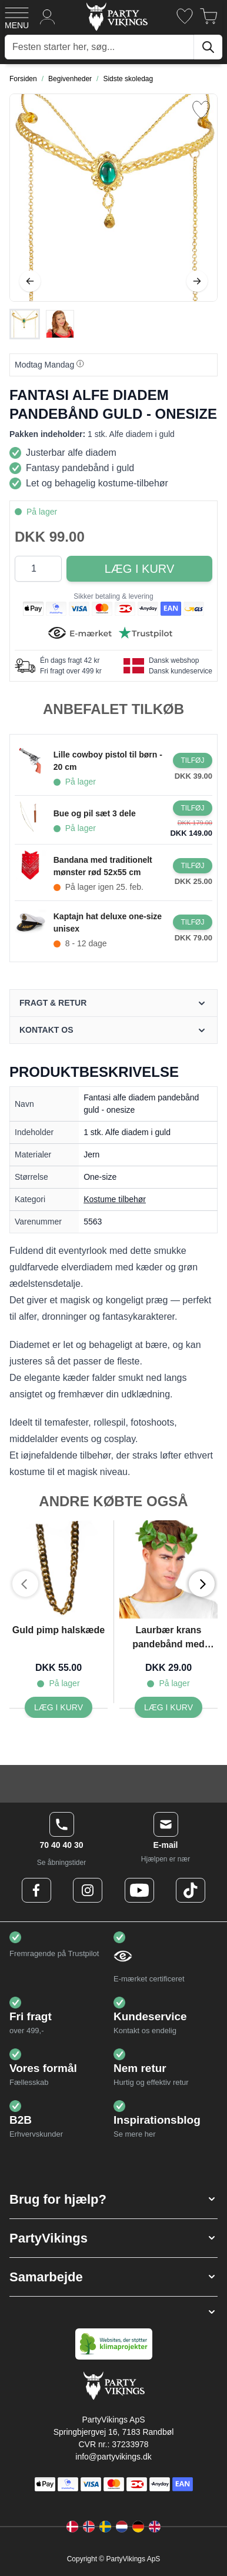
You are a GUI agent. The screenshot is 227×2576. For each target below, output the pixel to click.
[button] (113, 2199)
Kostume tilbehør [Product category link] (115, 1199)
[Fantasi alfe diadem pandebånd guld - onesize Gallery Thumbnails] (42, 324)
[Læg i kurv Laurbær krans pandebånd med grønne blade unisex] (168, 1707)
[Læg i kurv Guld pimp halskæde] (58, 1707)
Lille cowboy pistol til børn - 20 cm (108, 761)
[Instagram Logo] (87, 1890)
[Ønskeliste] (184, 16)
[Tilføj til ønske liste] (201, 110)
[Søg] (208, 47)
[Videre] (197, 281)
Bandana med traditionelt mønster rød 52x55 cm (103, 866)
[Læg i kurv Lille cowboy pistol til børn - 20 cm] (192, 760)
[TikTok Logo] (190, 1890)
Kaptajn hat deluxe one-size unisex (108, 922)
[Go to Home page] (116, 16)
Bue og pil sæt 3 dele (95, 813)
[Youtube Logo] (139, 1890)
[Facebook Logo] (36, 1890)
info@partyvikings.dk (113, 2456)
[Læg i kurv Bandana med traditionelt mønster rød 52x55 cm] (192, 865)
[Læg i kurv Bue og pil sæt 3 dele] (192, 808)
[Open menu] (17, 16)
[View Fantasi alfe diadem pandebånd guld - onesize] (24, 324)
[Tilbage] (30, 281)
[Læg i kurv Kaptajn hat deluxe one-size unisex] (192, 922)
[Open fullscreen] (113, 197)
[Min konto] (47, 16)
